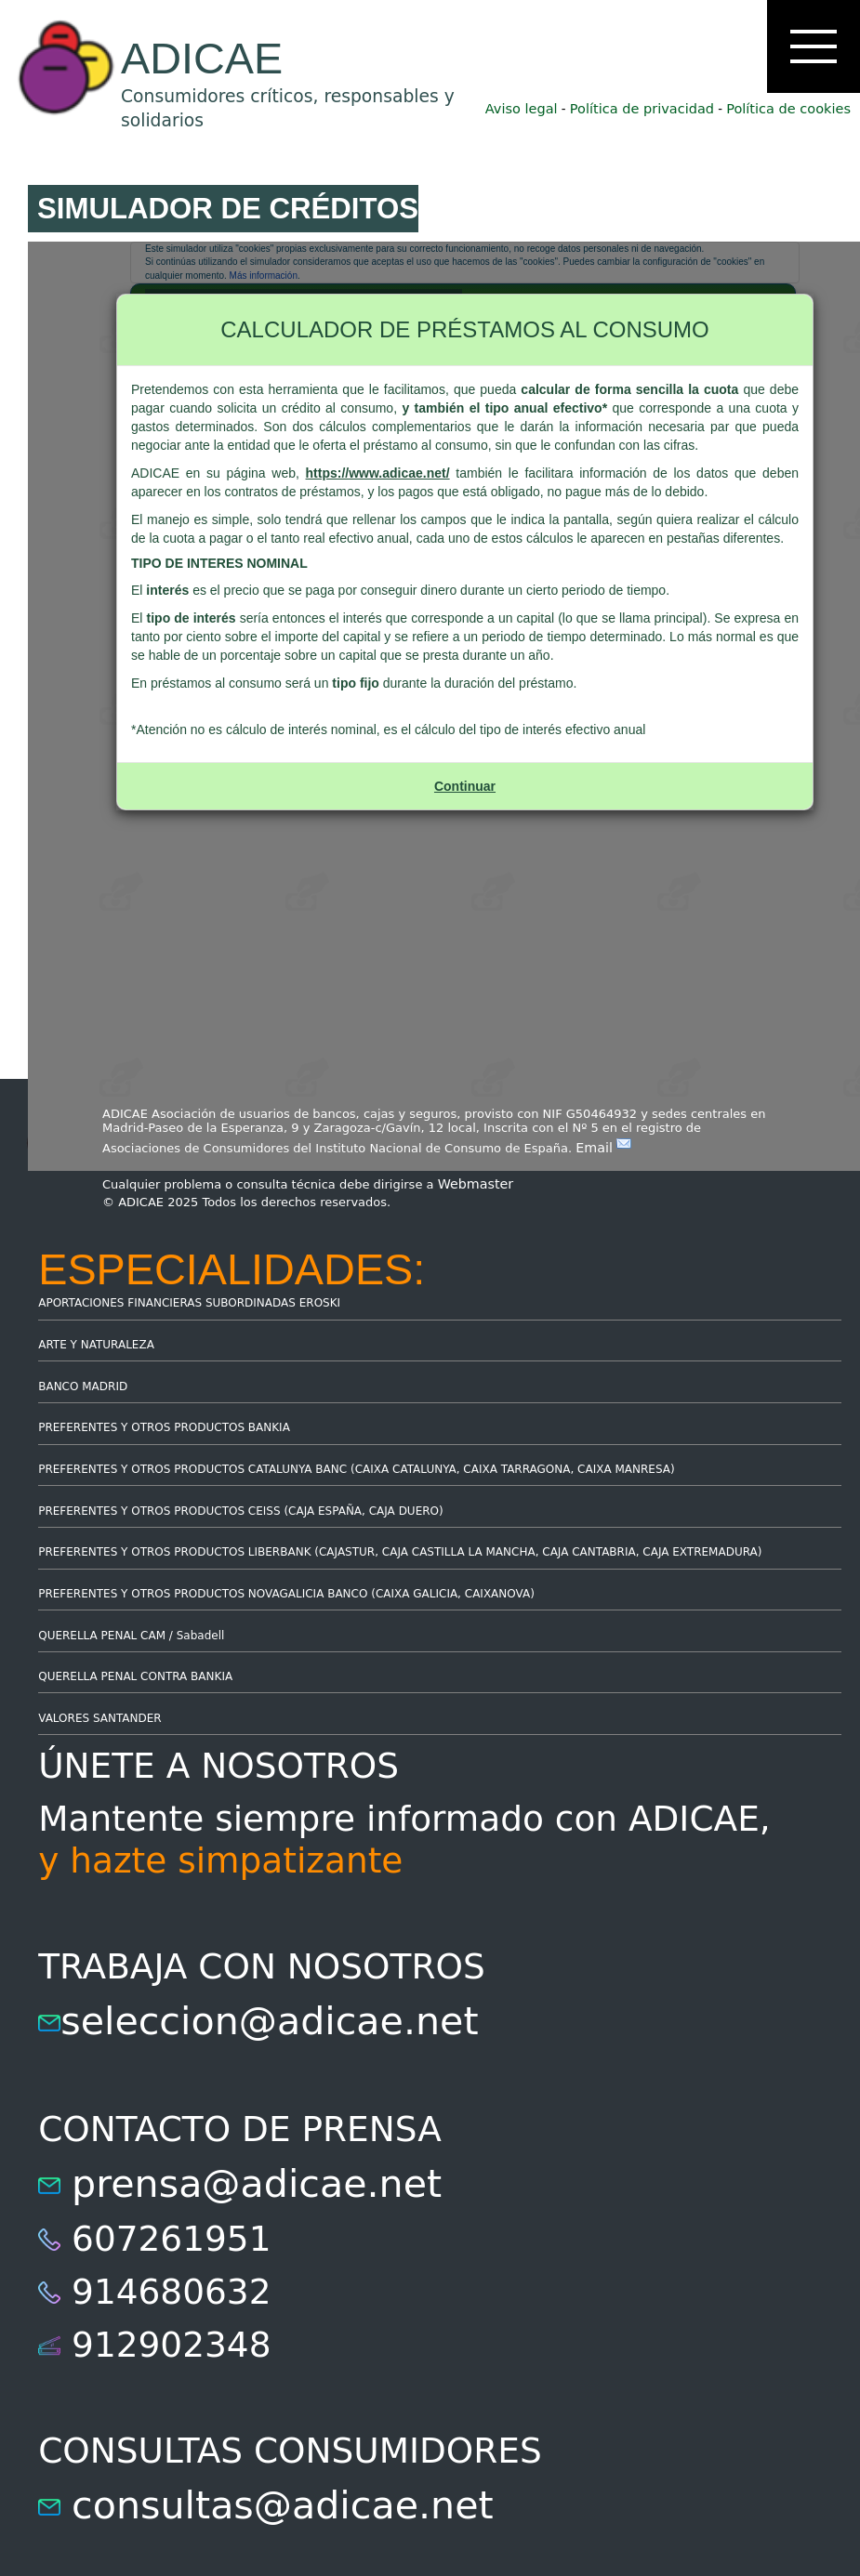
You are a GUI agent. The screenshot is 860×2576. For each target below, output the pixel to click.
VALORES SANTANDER (99, 1718)
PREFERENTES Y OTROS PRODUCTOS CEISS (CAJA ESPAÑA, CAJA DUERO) (240, 1511)
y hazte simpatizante (220, 1860)
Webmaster (476, 1183)
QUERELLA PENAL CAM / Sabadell (131, 1635)
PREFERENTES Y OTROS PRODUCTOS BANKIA (164, 1427)
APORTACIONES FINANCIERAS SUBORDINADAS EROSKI (189, 1302)
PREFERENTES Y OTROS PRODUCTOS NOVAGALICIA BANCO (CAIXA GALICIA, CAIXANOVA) (286, 1593)
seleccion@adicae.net (269, 2021)
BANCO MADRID (82, 1386)
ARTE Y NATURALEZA (96, 1344)
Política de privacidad (642, 108)
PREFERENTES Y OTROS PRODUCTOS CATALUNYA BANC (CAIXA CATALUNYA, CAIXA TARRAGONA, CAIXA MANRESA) (356, 1469)
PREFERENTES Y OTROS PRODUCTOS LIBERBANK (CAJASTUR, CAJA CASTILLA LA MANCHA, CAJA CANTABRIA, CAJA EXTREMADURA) (399, 1551)
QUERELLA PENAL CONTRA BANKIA (135, 1676)
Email (603, 1147)
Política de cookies (788, 108)
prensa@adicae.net (257, 2184)
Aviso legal (521, 108)
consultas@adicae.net (283, 2505)
